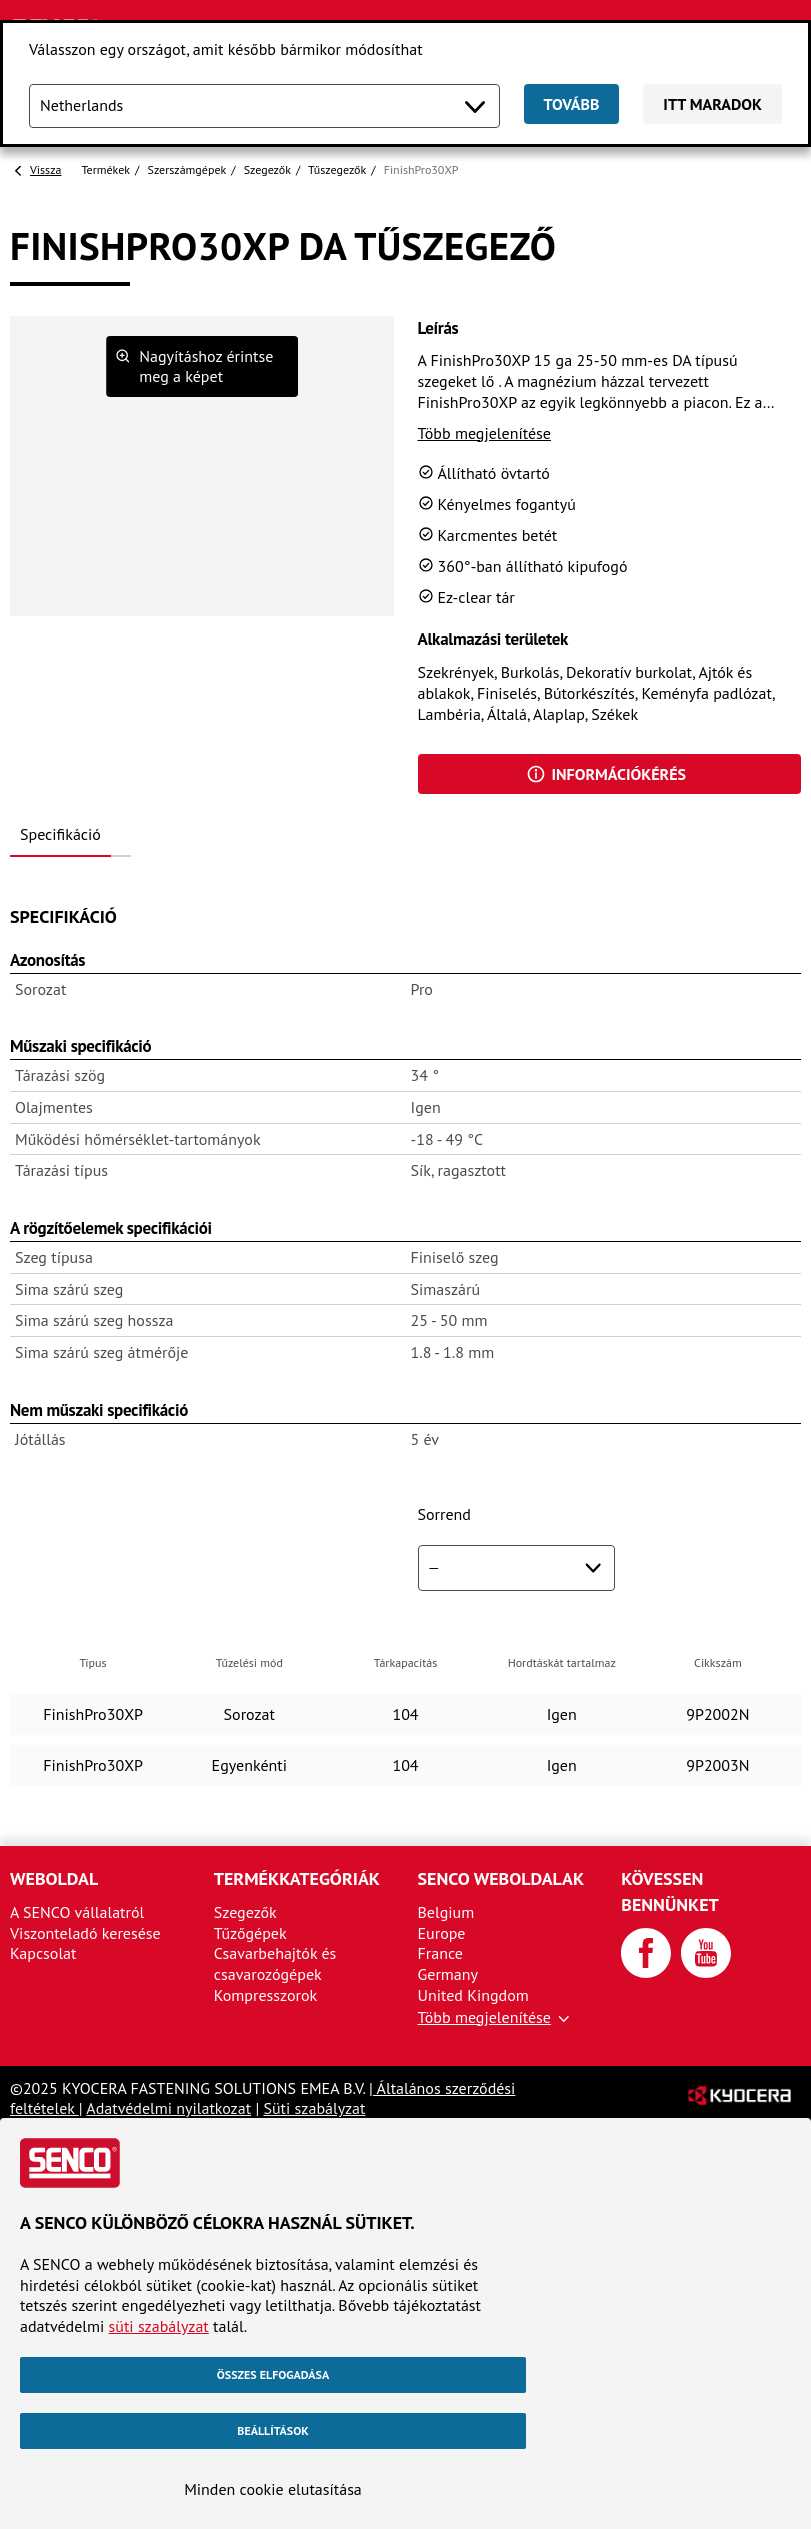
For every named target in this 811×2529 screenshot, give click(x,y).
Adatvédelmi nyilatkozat (168, 2108)
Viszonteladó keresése (85, 1933)
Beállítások (272, 2430)
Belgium (446, 1912)
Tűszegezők (337, 169)
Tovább (572, 104)
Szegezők (267, 169)
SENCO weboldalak (501, 1878)
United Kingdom (473, 1995)
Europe (442, 1933)
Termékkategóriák (297, 1878)
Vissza (45, 169)
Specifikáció (60, 834)
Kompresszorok (265, 1995)
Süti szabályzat (314, 2108)
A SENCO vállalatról (77, 1912)
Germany (448, 1974)
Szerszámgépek (187, 169)
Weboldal (54, 1878)
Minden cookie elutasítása (273, 2489)
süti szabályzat (159, 2326)
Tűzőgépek (250, 1933)
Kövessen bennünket (670, 1891)
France (440, 1953)
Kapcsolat (43, 1953)
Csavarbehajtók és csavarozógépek (275, 1963)
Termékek (105, 169)
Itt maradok (712, 104)
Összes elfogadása (273, 2374)
